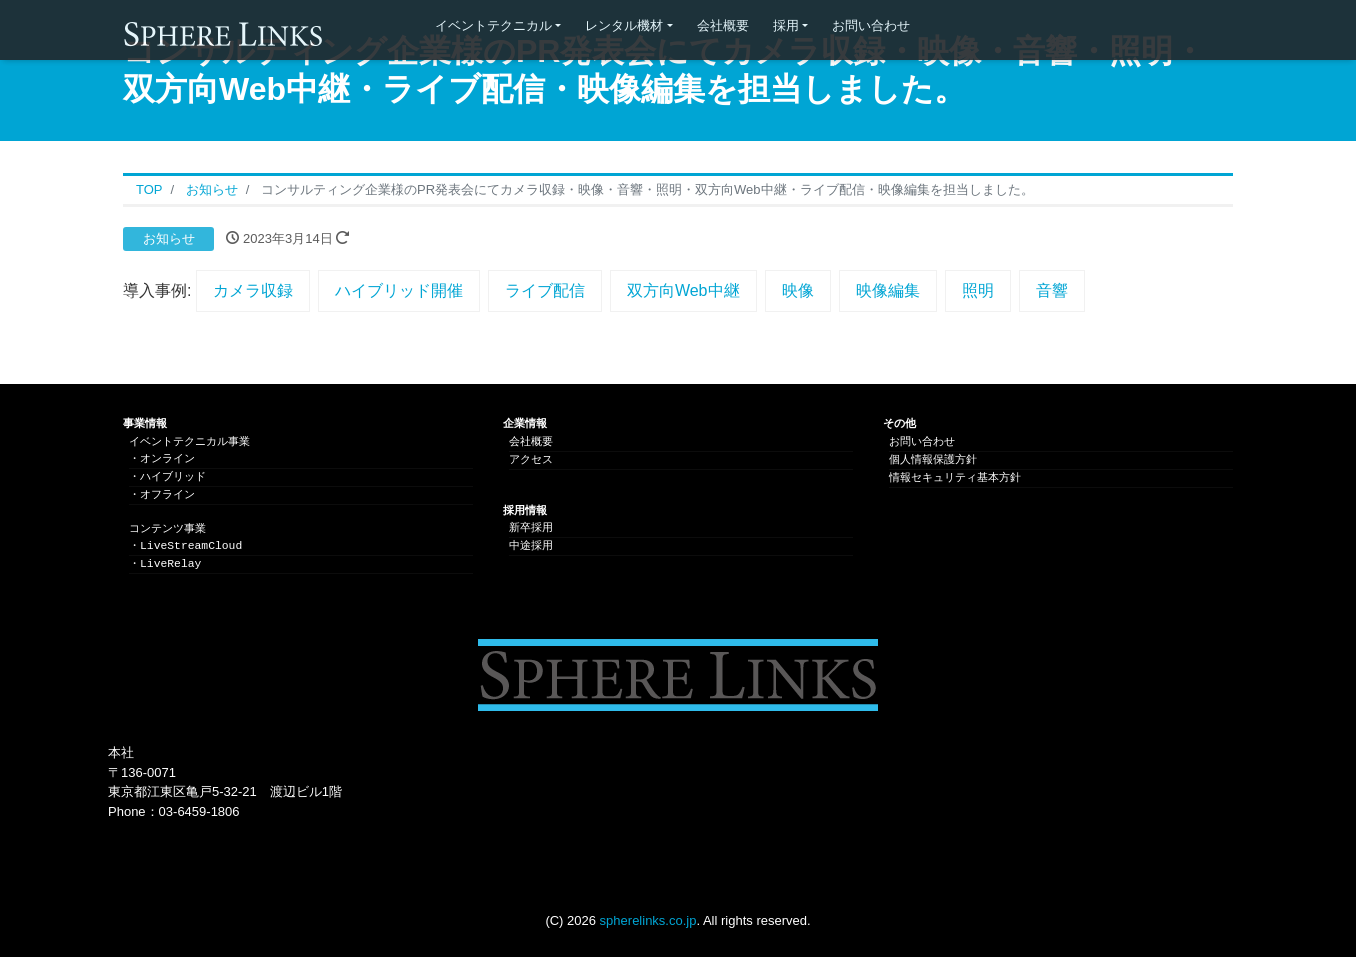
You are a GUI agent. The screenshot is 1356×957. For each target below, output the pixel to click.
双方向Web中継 (683, 290)
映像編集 (888, 290)
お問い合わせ (871, 25)
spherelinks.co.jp (648, 920)
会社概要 (723, 25)
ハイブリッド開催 (399, 290)
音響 (1052, 290)
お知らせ (169, 238)
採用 (786, 25)
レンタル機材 (624, 25)
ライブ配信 (545, 290)
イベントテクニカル (493, 25)
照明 (978, 290)
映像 (798, 290)
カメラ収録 (253, 290)
